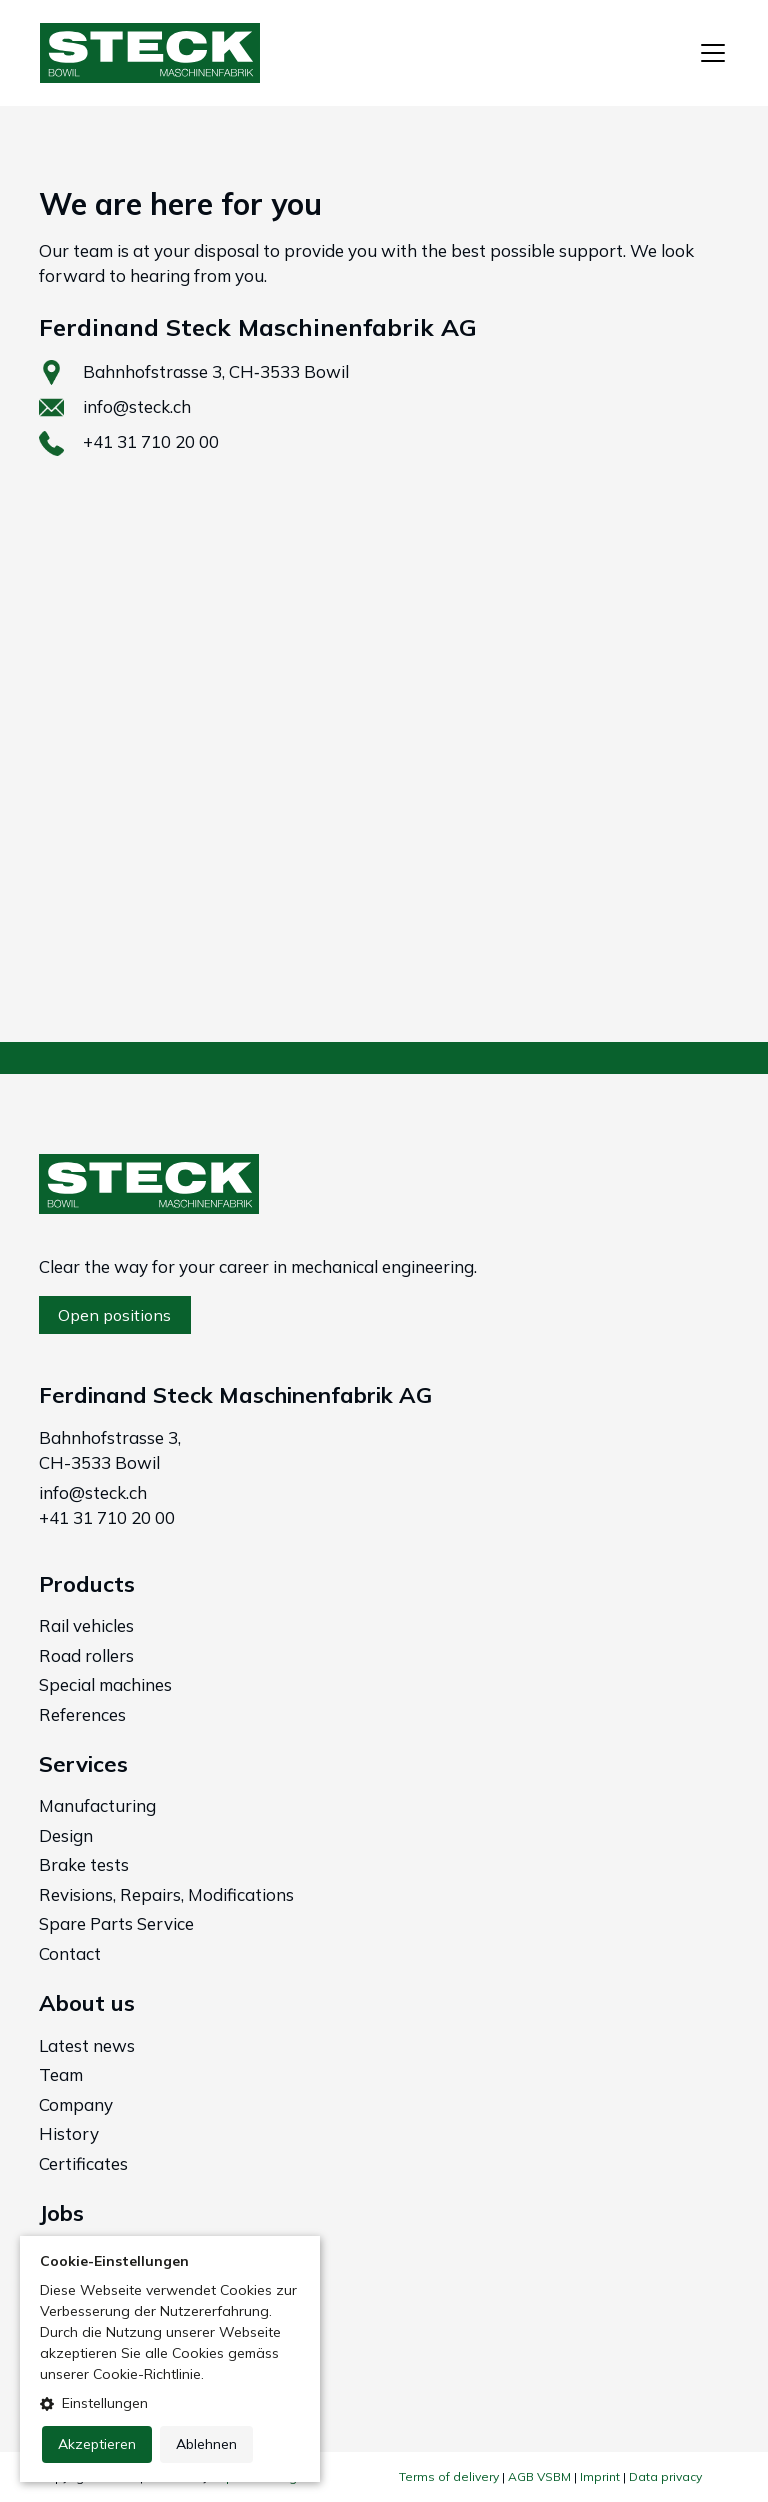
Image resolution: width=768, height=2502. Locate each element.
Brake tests (84, 1864)
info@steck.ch (137, 406)
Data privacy (665, 2476)
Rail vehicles (86, 1625)
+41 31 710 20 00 (151, 441)
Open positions (114, 1315)
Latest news (87, 2045)
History (69, 2133)
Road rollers (86, 1655)
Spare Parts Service (116, 1923)
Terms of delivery (449, 2476)
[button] (170, 2403)
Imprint (600, 2476)
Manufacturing (97, 1805)
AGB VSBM (539, 2476)
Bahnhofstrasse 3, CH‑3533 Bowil (216, 371)
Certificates (83, 2163)
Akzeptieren (97, 2444)
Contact (70, 1953)
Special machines (105, 1684)
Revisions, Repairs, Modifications (166, 1894)
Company (76, 2104)
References (82, 1714)
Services (83, 1764)
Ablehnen (206, 2444)
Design (66, 1835)
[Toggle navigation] (713, 53)
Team (61, 2074)
